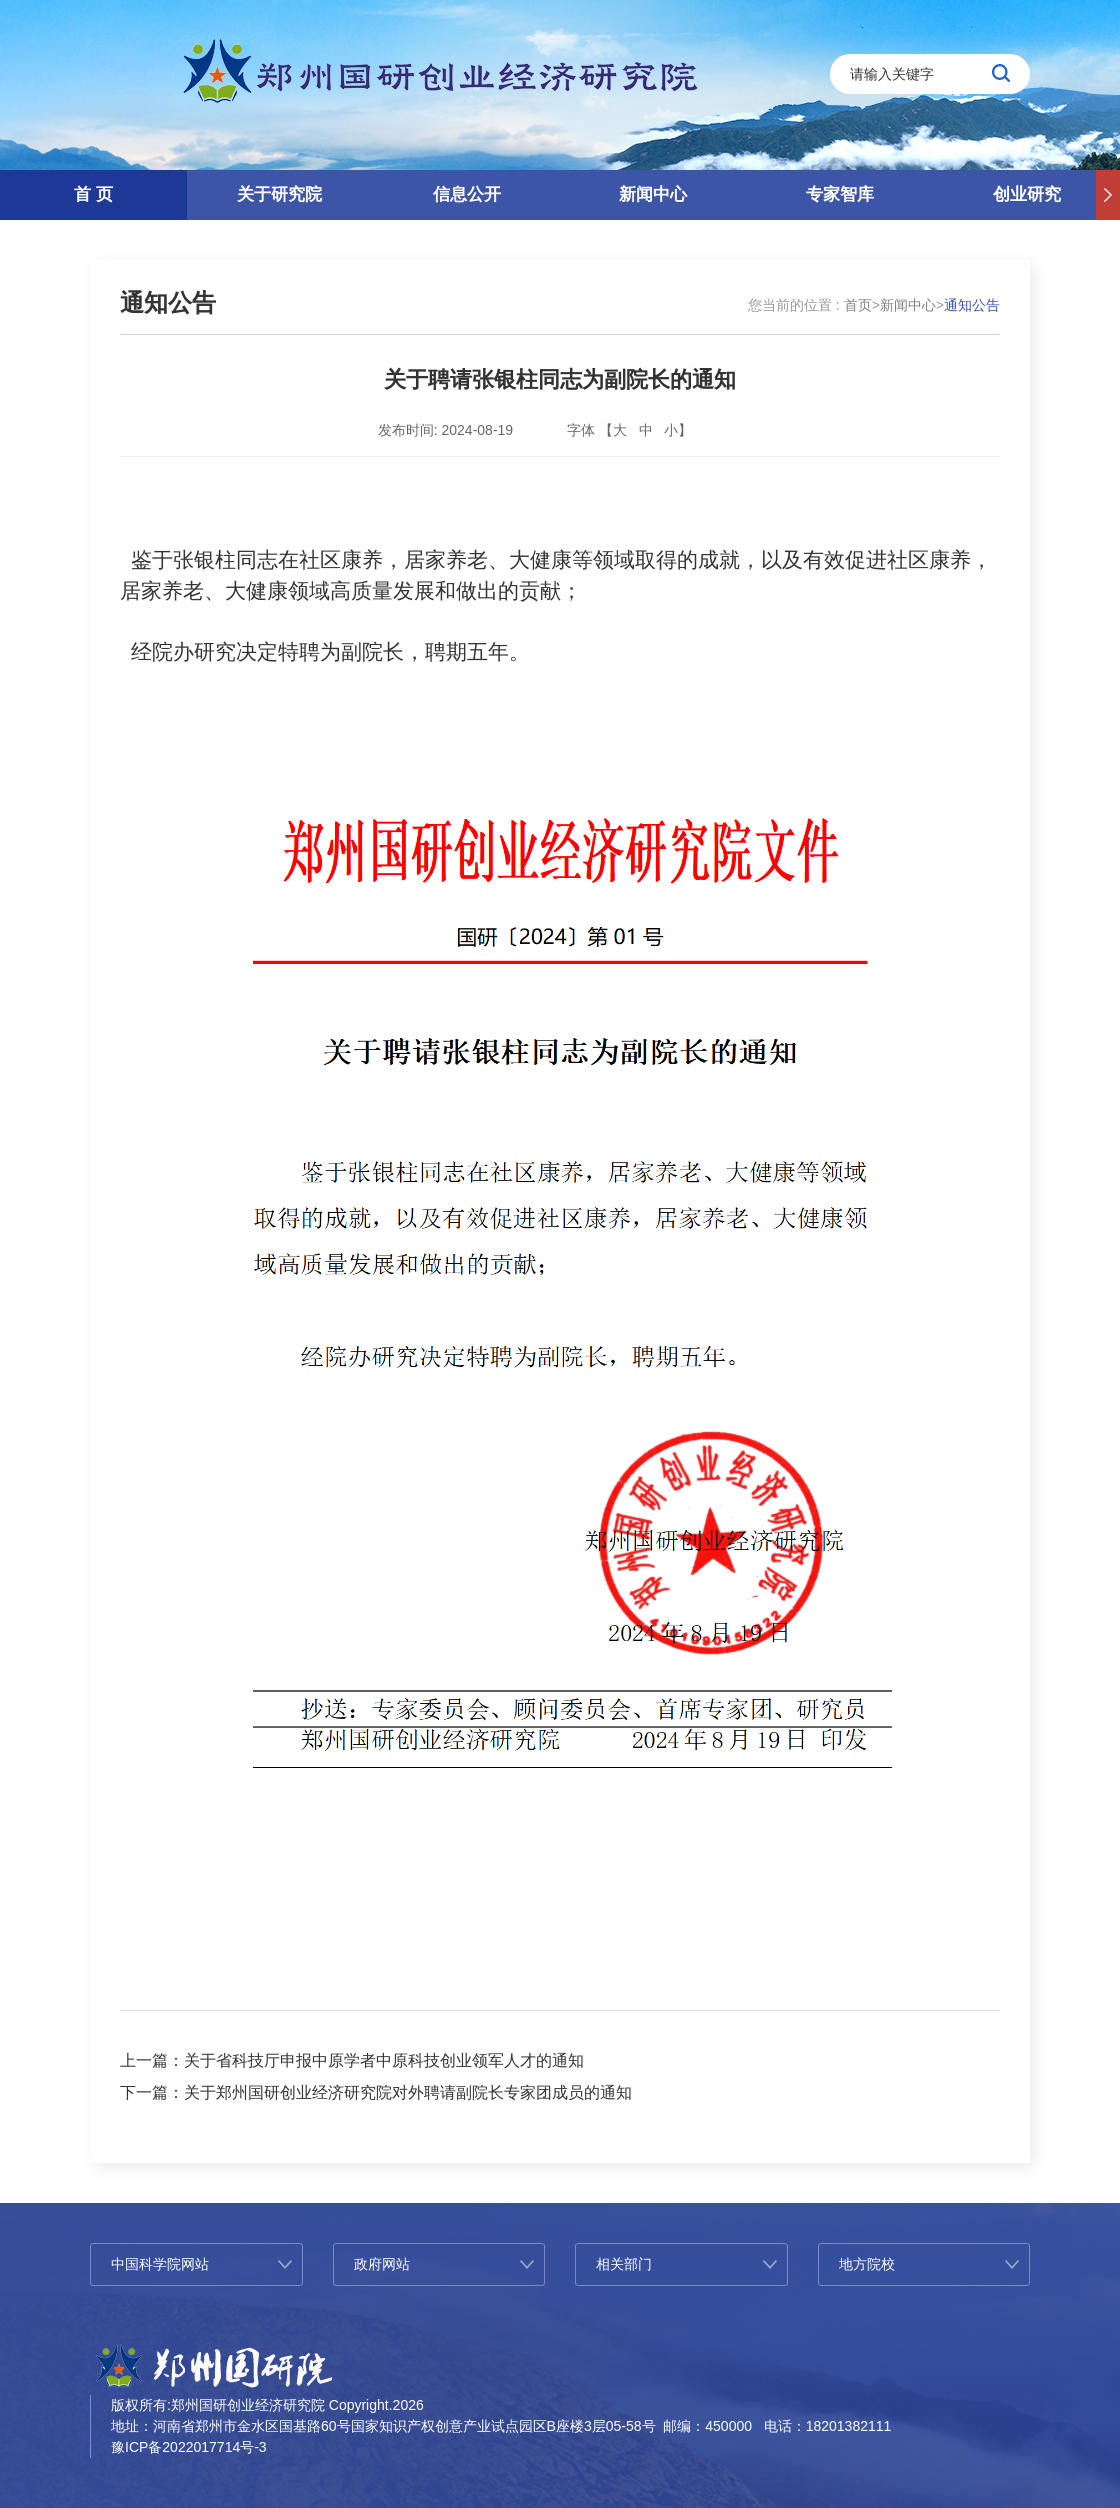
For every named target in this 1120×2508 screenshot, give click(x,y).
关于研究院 (279, 194)
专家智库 (840, 194)
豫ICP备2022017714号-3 (189, 2447)
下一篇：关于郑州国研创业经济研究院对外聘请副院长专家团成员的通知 (376, 2092)
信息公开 (467, 194)
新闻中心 (653, 194)
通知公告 (168, 302)
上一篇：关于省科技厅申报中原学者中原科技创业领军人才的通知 (352, 2060)
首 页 (93, 194)
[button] (1108, 195)
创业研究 (1027, 194)
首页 (858, 305)
